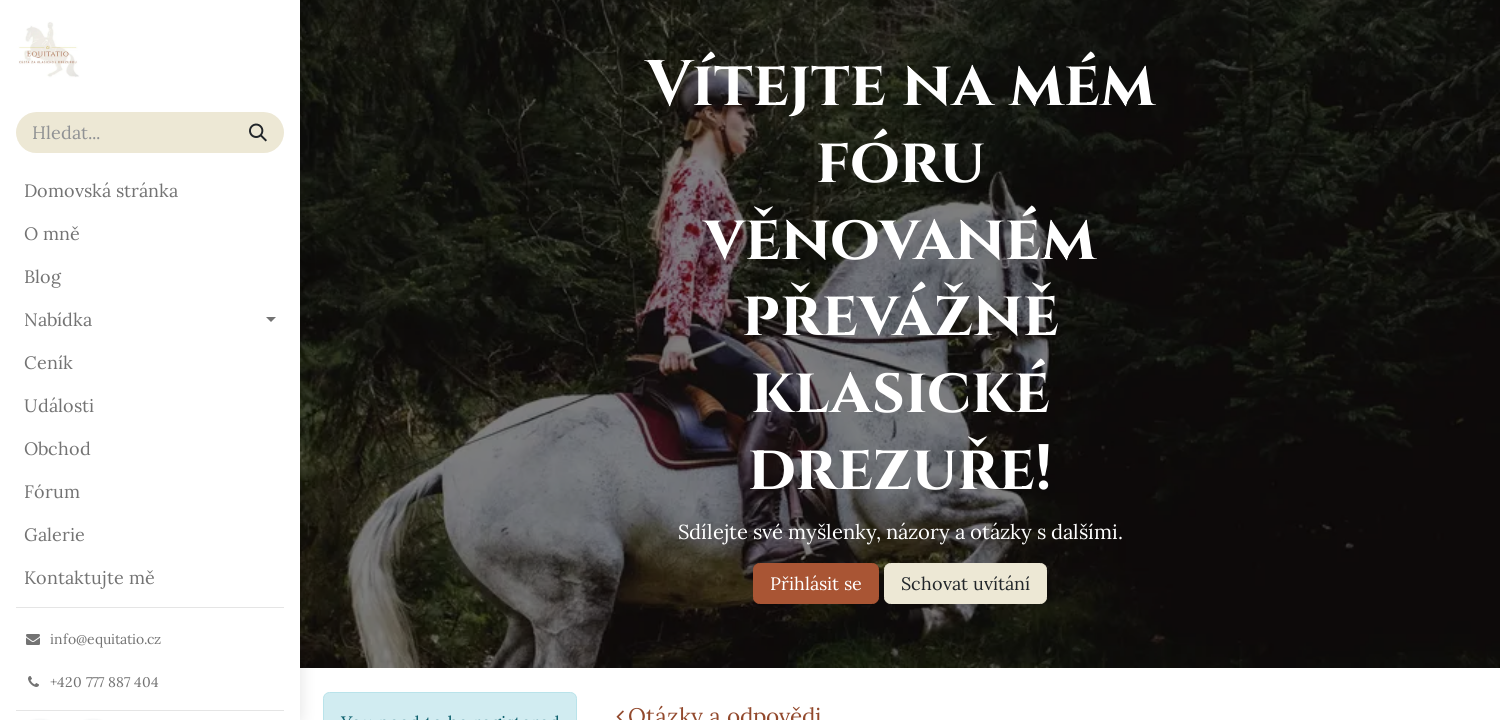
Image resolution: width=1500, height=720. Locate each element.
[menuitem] (150, 190)
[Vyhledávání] (258, 132)
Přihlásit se (816, 583)
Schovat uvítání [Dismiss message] (965, 583)
